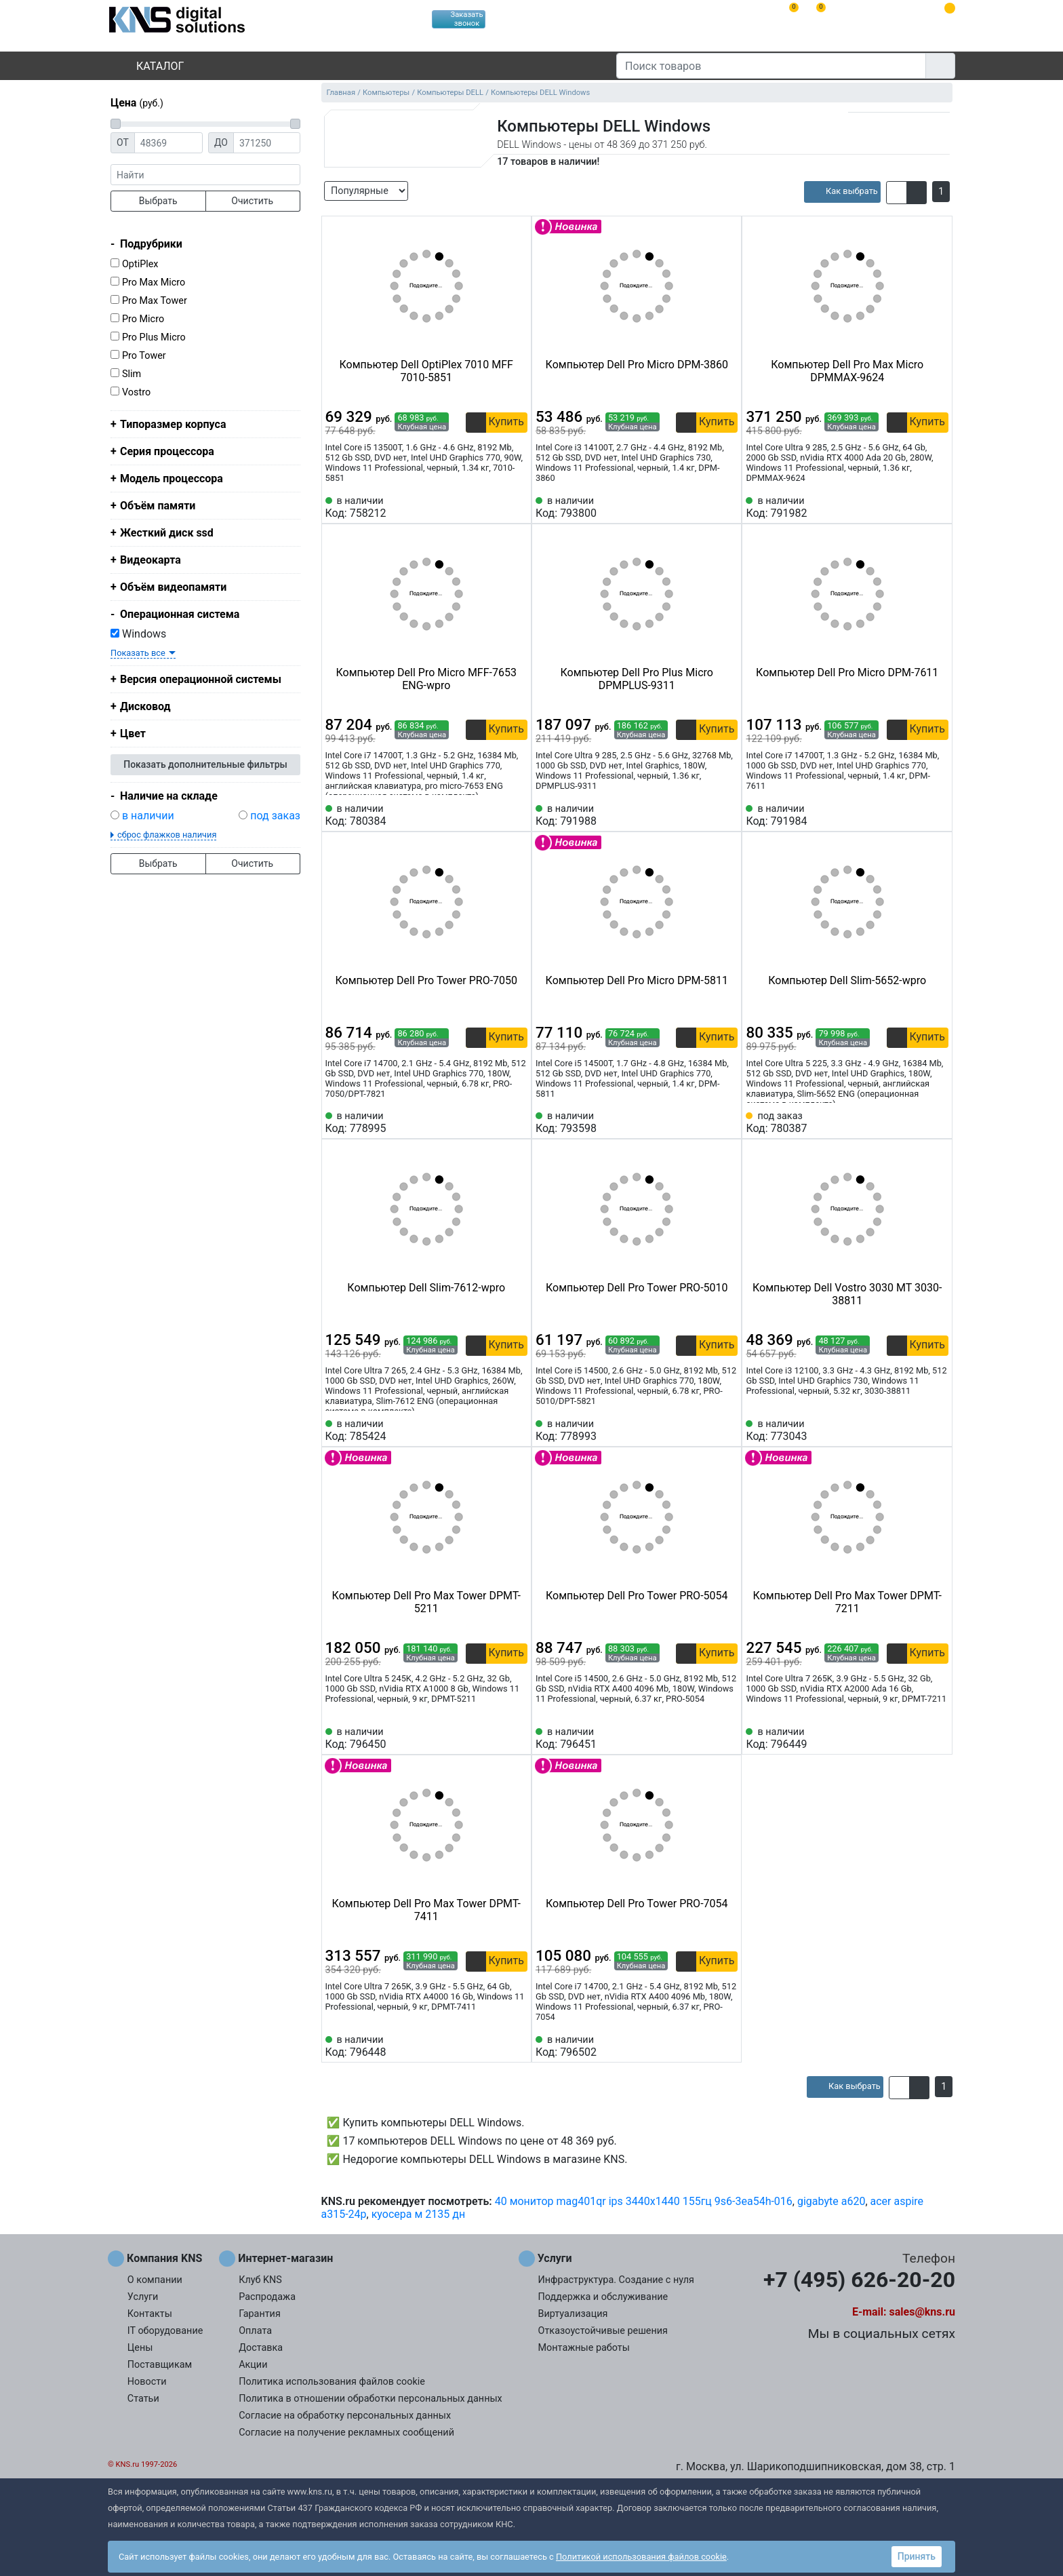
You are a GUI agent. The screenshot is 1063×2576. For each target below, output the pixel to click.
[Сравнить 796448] (494, 2046)
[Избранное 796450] (517, 1738)
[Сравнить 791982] (915, 507)
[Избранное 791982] (938, 507)
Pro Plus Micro (154, 337)
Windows (138, 633)
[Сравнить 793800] (705, 507)
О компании (154, 2280)
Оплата (255, 2331)
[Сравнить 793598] (705, 1122)
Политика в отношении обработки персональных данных (370, 2398)
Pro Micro (143, 319)
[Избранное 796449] (938, 1738)
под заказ (275, 815)
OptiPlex (140, 264)
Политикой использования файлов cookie (641, 2557)
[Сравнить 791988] (705, 815)
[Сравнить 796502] (705, 2046)
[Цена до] (266, 142)
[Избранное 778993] (727, 1430)
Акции (253, 2364)
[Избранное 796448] (517, 2046)
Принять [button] (917, 2556)
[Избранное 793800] (727, 507)
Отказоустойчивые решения (603, 2331)
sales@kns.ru (922, 2311)
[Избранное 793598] (727, 1122)
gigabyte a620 (831, 2201)
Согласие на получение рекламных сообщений (346, 2432)
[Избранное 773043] (938, 1430)
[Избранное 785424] (517, 1430)
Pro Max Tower (154, 301)
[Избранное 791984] (938, 815)
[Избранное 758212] (517, 507)
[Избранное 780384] (517, 815)
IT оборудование (165, 2331)
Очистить (252, 200)
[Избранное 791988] (727, 815)
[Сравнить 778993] (705, 1430)
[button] (896, 192)
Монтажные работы (584, 2348)
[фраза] (205, 174)
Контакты (149, 2314)
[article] (842, 192)
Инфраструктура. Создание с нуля (616, 2280)
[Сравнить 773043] (915, 1430)
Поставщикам (159, 2364)
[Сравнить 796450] (494, 1738)
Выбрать (158, 200)
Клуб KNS (260, 2280)
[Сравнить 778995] (494, 1122)
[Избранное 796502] (727, 2046)
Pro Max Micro (153, 282)
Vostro (136, 392)
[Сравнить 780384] (494, 815)
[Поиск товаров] (771, 66)
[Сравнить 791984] (915, 815)
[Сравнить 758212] (494, 507)
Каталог (148, 66)
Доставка (261, 2348)
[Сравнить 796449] (915, 1738)
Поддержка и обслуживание (603, 2297)
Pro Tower (144, 356)
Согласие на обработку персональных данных (345, 2415)
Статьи (143, 2398)
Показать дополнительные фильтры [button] (205, 764)
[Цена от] (168, 142)
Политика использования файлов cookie (332, 2381)
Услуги (143, 2297)
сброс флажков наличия (166, 835)
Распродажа (267, 2297)
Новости (147, 2381)
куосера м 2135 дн (418, 2214)
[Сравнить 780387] (915, 1122)
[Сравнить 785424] (494, 1430)
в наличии (148, 815)
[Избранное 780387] (938, 1122)
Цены (140, 2348)
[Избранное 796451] (727, 1738)
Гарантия (260, 2314)
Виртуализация (573, 2314)
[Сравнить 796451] (705, 1738)
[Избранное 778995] (517, 1122)
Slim (131, 374)
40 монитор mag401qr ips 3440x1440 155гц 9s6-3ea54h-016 (644, 2201)
